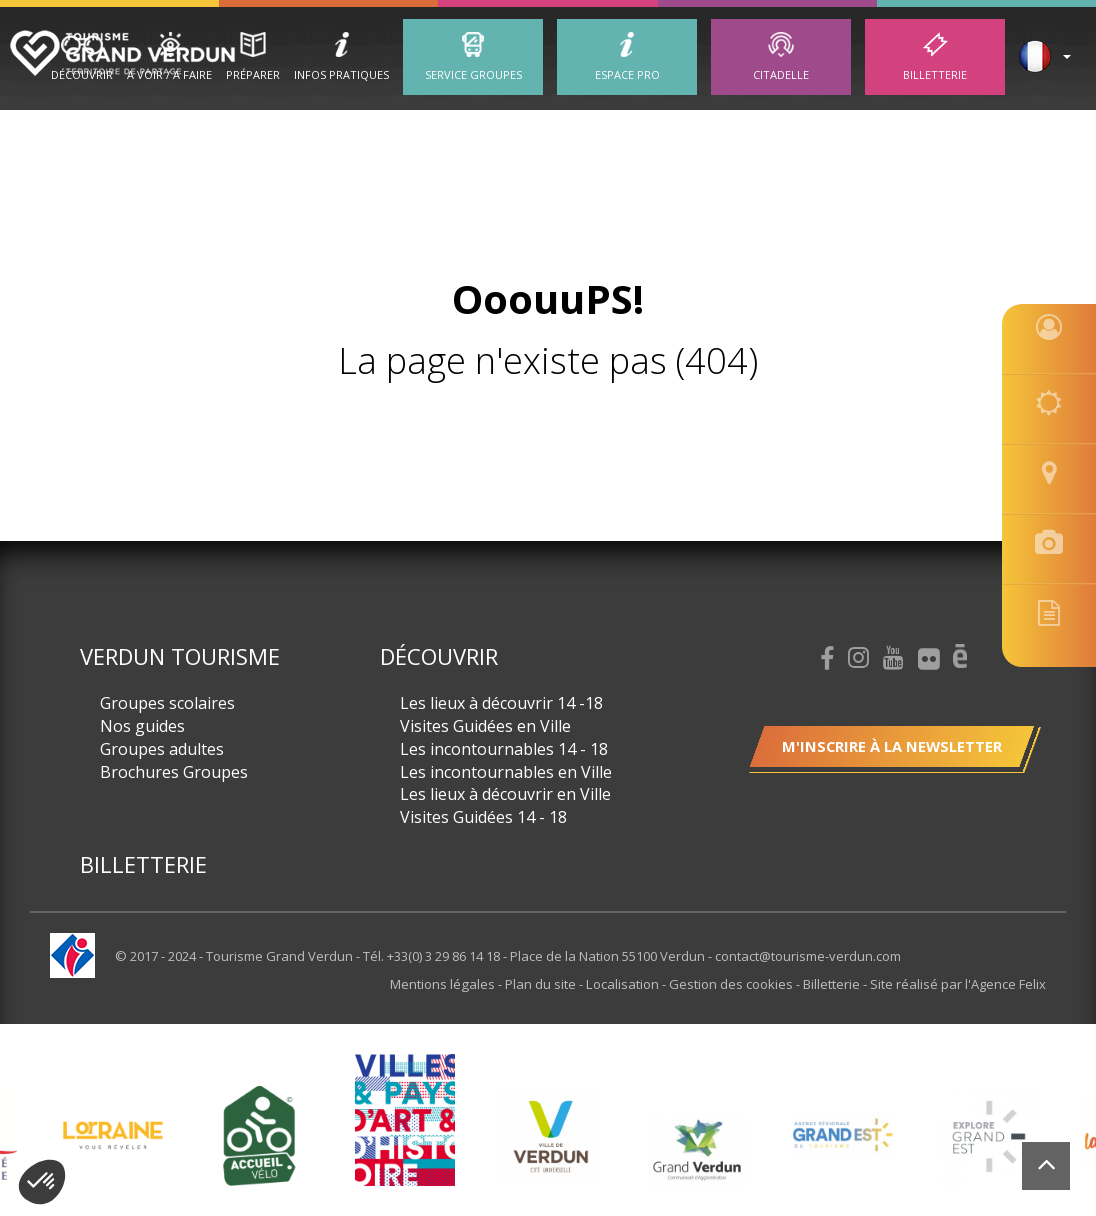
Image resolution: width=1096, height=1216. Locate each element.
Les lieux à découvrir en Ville (505, 794)
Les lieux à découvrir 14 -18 (501, 703)
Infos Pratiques (341, 74)
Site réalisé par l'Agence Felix (958, 984)
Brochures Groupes (174, 772)
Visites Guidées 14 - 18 (483, 817)
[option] (551, 1136)
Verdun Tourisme (180, 656)
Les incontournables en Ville (506, 772)
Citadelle (781, 74)
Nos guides (142, 726)
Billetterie (935, 74)
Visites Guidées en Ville (485, 726)
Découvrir (82, 74)
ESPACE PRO (627, 74)
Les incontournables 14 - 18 (504, 749)
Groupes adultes (162, 749)
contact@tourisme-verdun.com (808, 956)
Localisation (624, 984)
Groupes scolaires (167, 703)
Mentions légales (445, 984)
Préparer (253, 74)
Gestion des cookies (732, 984)
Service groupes (473, 74)
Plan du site (543, 984)
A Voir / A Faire (169, 74)
